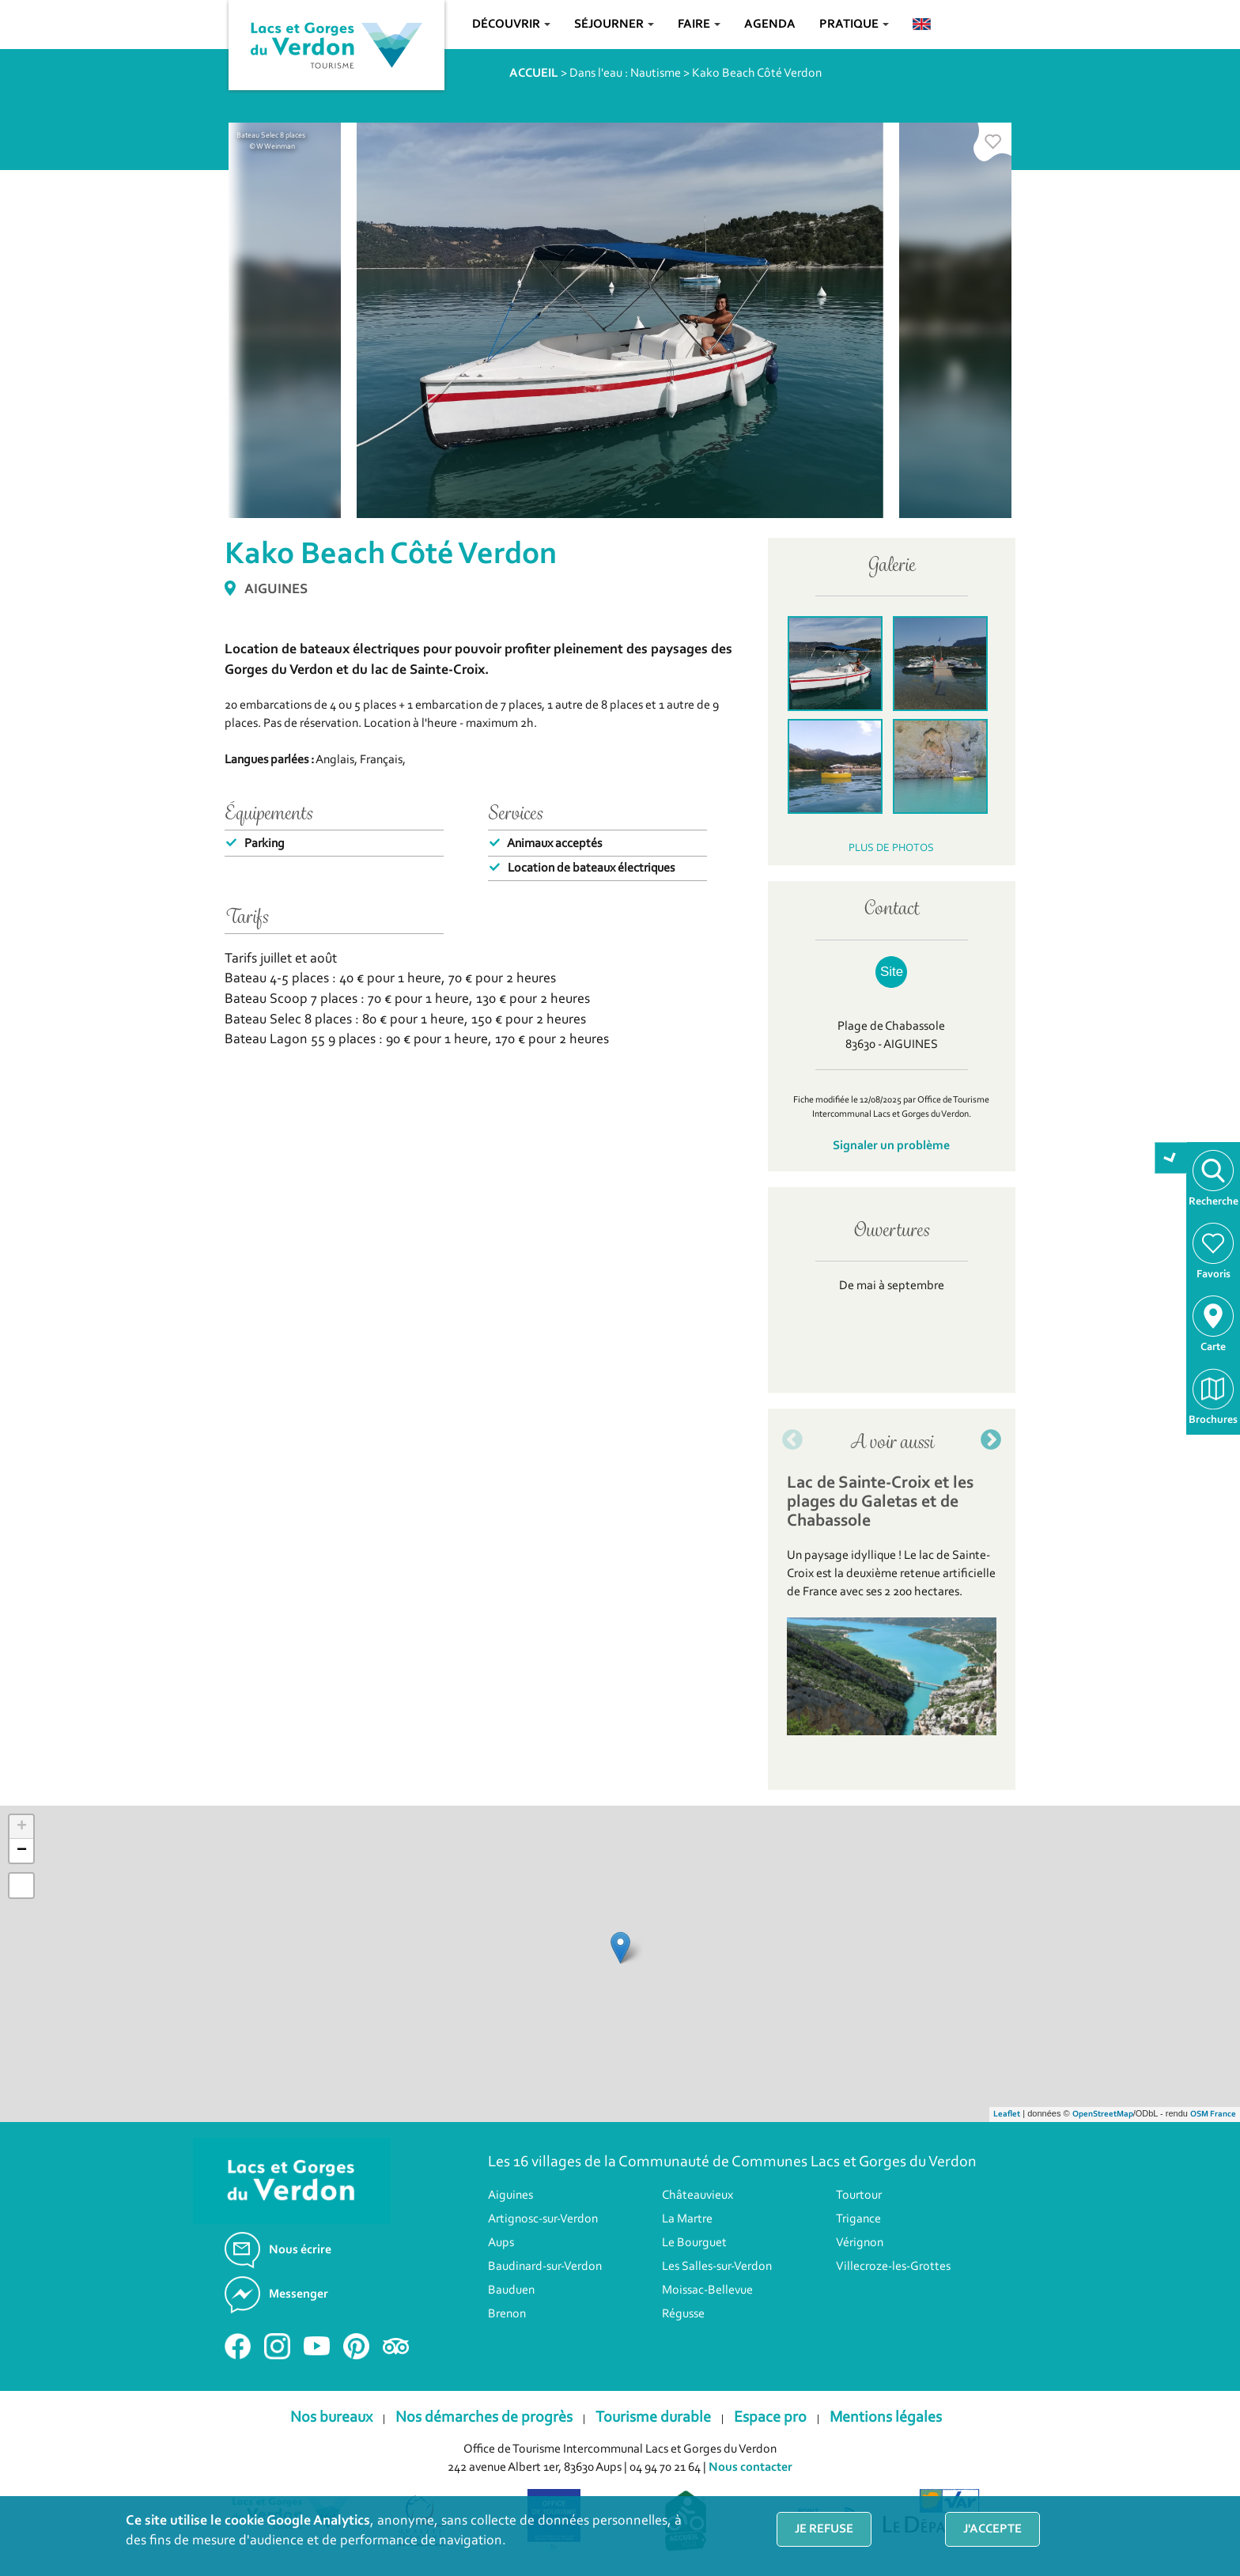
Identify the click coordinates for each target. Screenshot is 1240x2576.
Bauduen (511, 2290)
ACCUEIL (533, 73)
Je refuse (824, 2529)
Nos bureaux (331, 2418)
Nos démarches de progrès (484, 2418)
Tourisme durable (653, 2418)
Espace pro (770, 2418)
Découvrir (511, 24)
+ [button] (22, 1827)
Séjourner (614, 24)
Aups (501, 2243)
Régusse (683, 2314)
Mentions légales (886, 2418)
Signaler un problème (891, 1146)
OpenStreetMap (1102, 2114)
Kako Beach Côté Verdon (757, 73)
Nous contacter (750, 2467)
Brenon (507, 2314)
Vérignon (859, 2243)
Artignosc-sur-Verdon (543, 2219)
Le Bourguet (694, 2243)
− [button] (22, 1851)
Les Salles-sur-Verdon (717, 2266)
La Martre (687, 2219)
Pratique (854, 24)
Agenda (770, 24)
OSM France (1213, 2114)
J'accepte (992, 2529)
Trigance (858, 2219)
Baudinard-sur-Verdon (545, 2266)
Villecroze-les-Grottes (893, 2266)
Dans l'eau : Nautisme (625, 73)
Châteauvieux (697, 2195)
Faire (699, 24)
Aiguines (510, 2195)
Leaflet (1006, 2114)
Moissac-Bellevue (707, 2290)
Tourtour (859, 2195)
